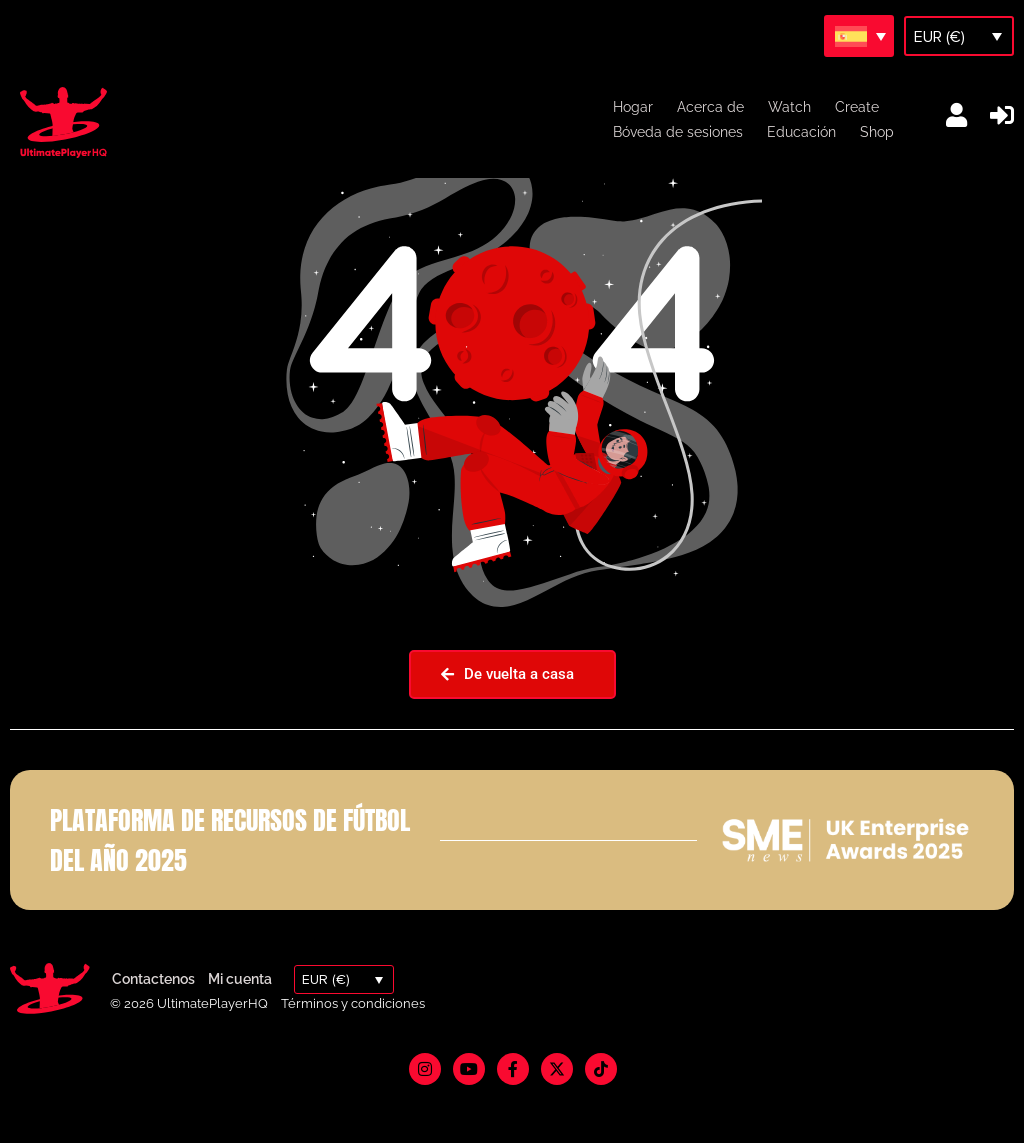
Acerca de (710, 107)
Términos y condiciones (353, 1051)
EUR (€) (939, 37)
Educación (801, 132)
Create (857, 107)
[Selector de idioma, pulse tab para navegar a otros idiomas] (859, 36)
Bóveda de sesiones (678, 132)
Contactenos (153, 1027)
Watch (789, 107)
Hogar (633, 107)
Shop (877, 132)
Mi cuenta (240, 1027)
